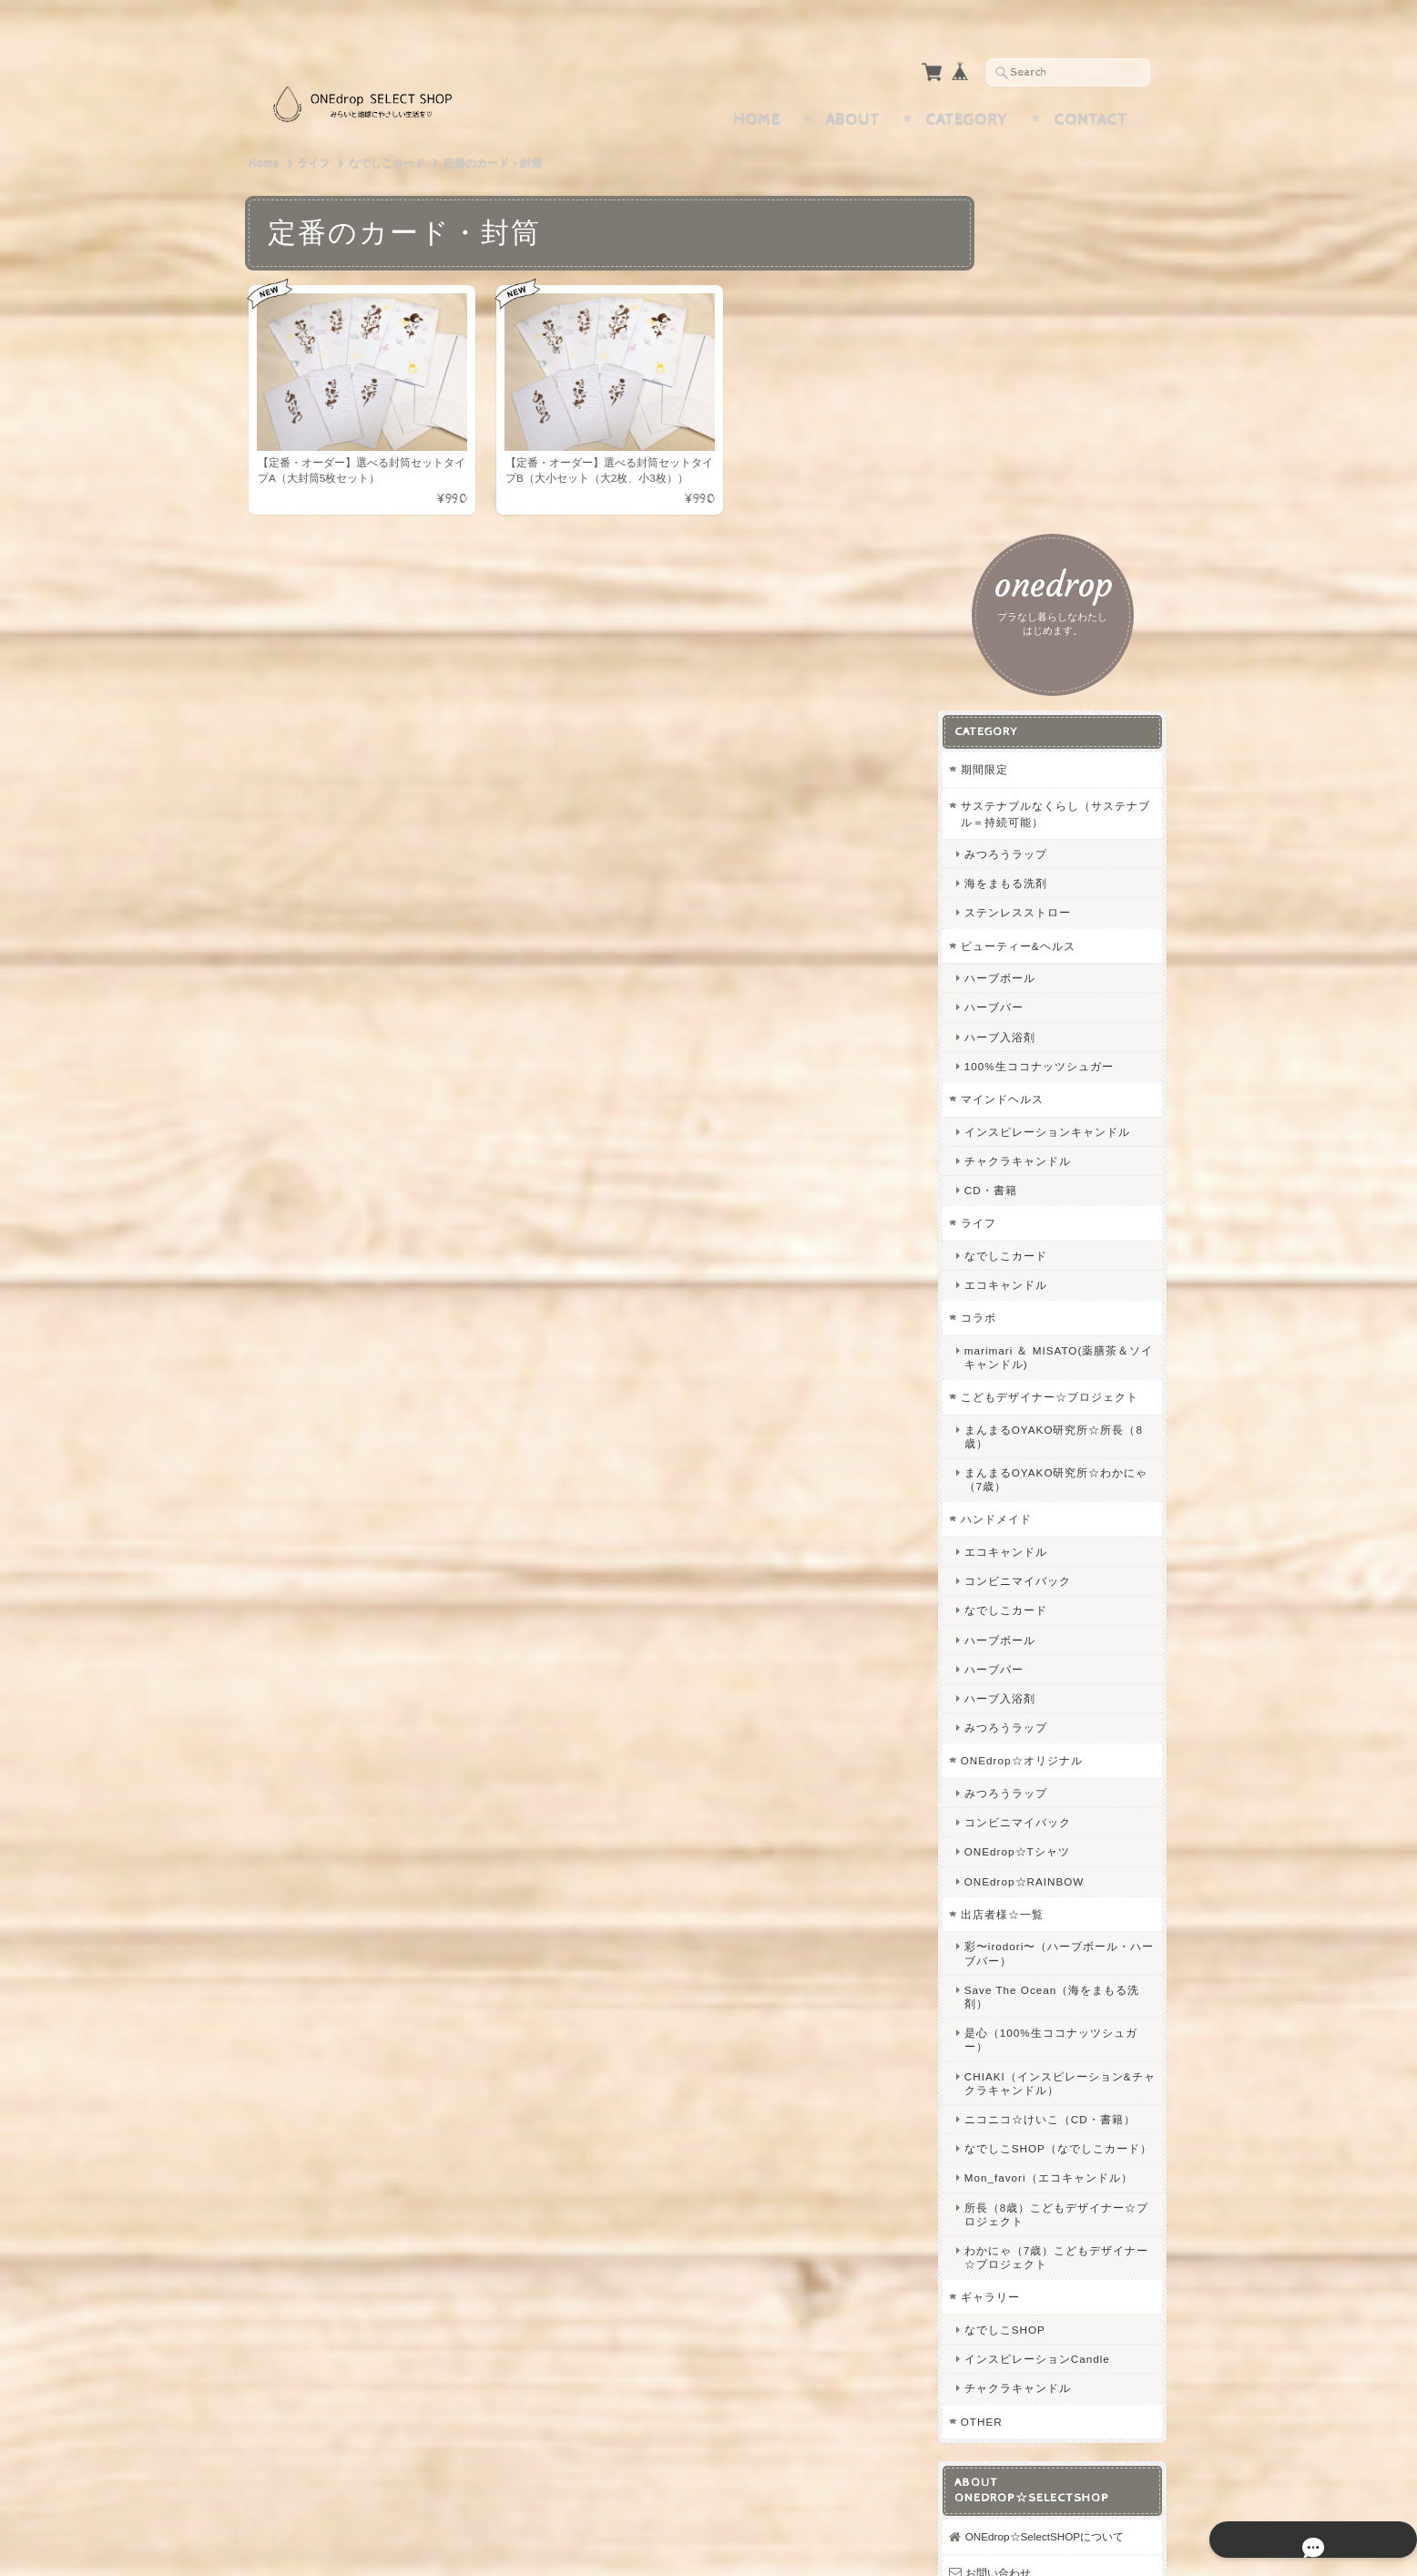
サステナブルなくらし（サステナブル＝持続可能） (1077, 397)
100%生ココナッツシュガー (1078, 648)
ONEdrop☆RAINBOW (1064, 1493)
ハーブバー (1033, 590)
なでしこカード (387, 128)
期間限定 (1023, 352)
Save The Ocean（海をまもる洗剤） (1080, 1608)
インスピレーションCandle (1076, 2013)
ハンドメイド (1035, 1132)
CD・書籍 (1030, 786)
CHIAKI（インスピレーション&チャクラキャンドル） (1077, 1695)
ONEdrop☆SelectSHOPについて (1078, 2198)
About (853, 85)
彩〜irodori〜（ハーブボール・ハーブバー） (1075, 1566)
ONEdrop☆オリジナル (1061, 1373)
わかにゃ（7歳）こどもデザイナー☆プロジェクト (1078, 1911)
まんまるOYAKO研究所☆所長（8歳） (1078, 1048)
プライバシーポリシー (1059, 2279)
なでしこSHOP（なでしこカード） (1080, 1781)
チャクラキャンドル (1057, 757)
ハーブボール (1039, 561)
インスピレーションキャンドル (1080, 720)
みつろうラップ (1045, 437)
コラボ (1017, 914)
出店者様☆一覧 (1041, 1526)
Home (756, 85)
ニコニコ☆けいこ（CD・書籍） (1077, 1738)
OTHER (1021, 2074)
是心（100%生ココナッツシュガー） (1078, 1651)
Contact (1090, 85)
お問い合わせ (1037, 2242)
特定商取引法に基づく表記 (1070, 2314)
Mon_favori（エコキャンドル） (1076, 1824)
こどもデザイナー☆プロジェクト (1077, 1001)
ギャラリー (1029, 1951)
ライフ (313, 128)
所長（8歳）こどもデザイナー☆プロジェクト (1078, 1867)
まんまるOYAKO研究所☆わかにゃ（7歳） (1078, 1091)
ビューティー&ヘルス (1057, 528)
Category (966, 85)
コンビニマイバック (1057, 1194)
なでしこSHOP (1044, 1983)
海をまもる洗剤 (1045, 466)
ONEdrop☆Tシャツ (1056, 1464)
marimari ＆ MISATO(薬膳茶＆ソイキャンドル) (1080, 953)
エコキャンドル (1045, 881)
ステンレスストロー (1057, 495)
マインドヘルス (1041, 682)
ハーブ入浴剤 (1039, 619)
